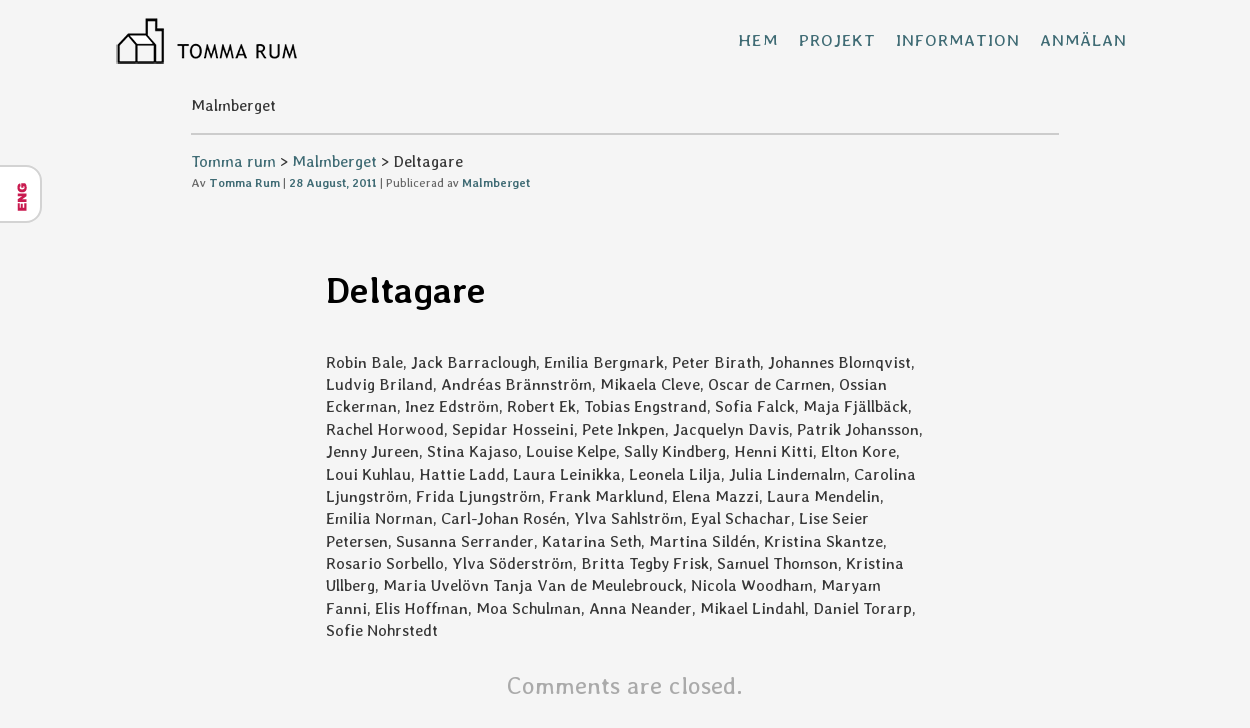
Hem (758, 40)
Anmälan (1083, 40)
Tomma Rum (244, 183)
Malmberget (334, 161)
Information (957, 40)
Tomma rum (233, 161)
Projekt (837, 40)
